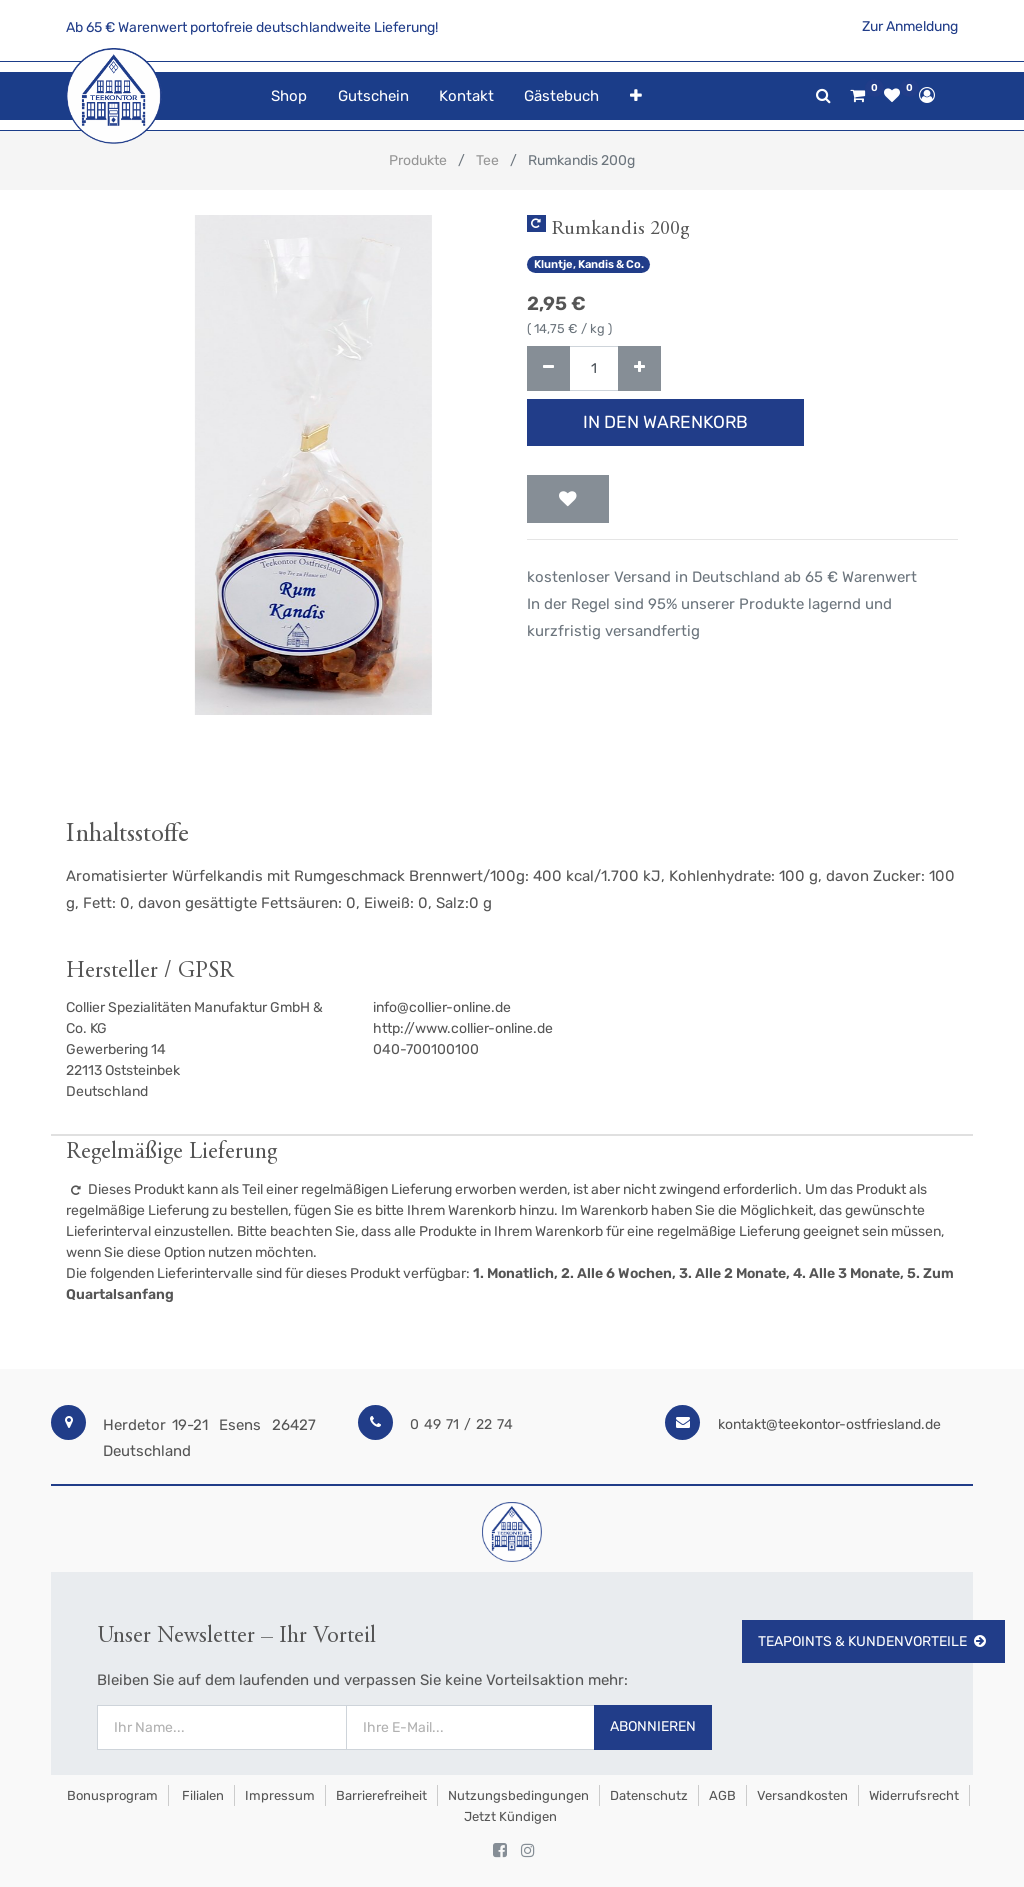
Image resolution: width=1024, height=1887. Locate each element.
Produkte (418, 160)
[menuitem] (289, 96)
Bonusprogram (111, 1795)
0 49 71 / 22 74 (461, 1424)
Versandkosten (802, 1795)
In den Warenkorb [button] (665, 422)
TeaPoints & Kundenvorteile (873, 1641)
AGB (722, 1795)
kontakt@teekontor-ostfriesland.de (829, 1424)
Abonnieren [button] (653, 1726)
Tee (487, 160)
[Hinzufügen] (639, 368)
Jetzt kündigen (510, 1816)
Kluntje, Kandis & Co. (589, 264)
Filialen (201, 1795)
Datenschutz (649, 1795)
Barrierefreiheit (381, 1795)
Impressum (280, 1795)
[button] (635, 96)
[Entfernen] (548, 368)
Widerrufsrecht (914, 1795)
